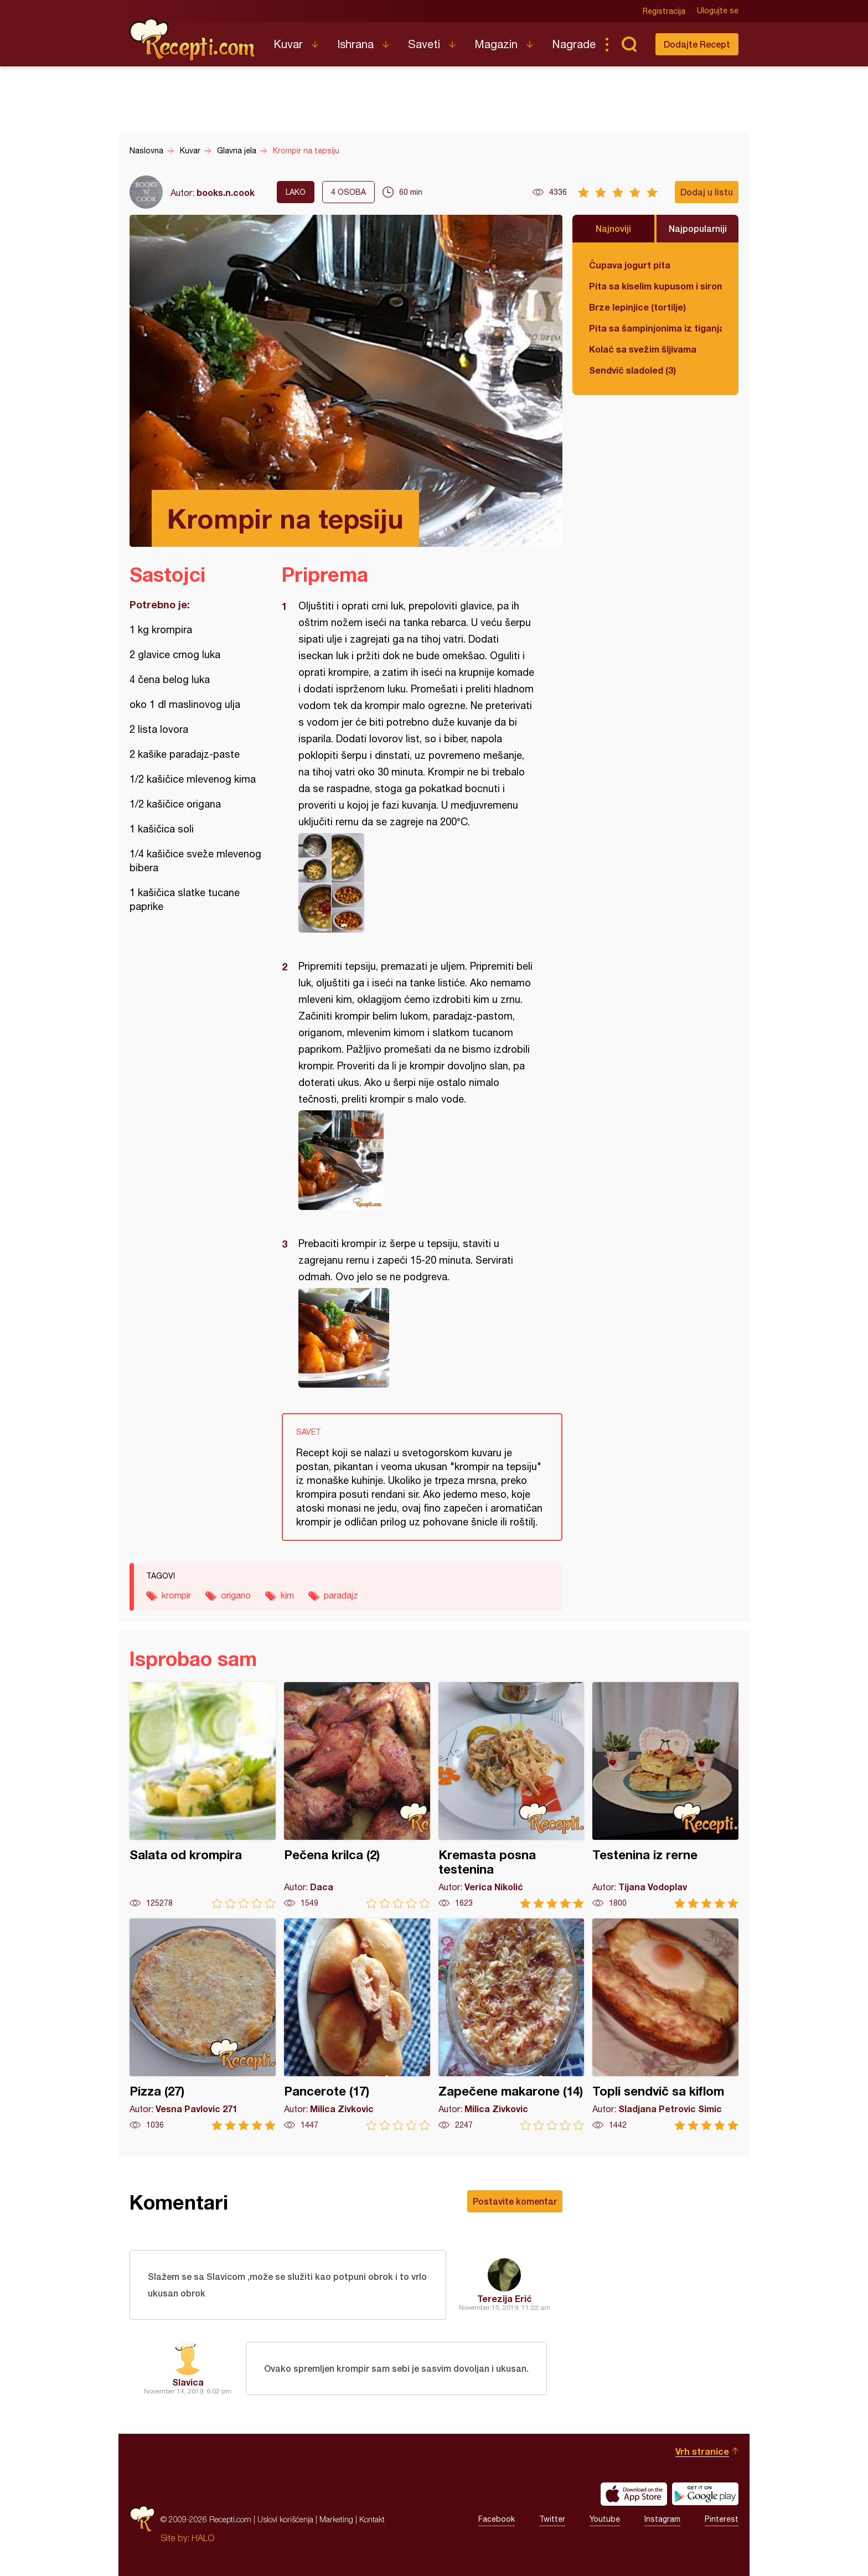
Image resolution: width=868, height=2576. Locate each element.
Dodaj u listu (706, 192)
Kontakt (372, 2519)
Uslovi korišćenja (285, 2519)
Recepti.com (193, 39)
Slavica (188, 2382)
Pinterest (721, 2519)
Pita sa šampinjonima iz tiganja (655, 328)
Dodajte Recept (697, 44)
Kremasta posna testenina (511, 1795)
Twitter (552, 2519)
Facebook (496, 2519)
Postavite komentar (515, 2201)
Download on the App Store (634, 2494)
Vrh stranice (702, 2451)
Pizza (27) (203, 2024)
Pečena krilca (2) (357, 1795)
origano (236, 1595)
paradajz (341, 1595)
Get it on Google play (705, 2494)
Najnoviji (613, 228)
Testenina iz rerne (665, 1795)
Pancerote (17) (357, 2024)
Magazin (496, 44)
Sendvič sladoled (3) (632, 370)
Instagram (662, 2519)
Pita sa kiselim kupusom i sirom (655, 286)
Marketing (336, 2519)
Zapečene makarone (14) (511, 2024)
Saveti (424, 44)
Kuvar (288, 44)
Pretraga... (629, 44)
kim (287, 1595)
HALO (203, 2538)
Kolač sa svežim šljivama (642, 349)
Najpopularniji (698, 228)
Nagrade (574, 44)
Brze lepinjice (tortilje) (637, 307)
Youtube (605, 2519)
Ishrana (355, 44)
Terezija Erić (504, 2298)
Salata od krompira (203, 1795)
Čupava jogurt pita (629, 265)
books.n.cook (226, 192)
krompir (176, 1595)
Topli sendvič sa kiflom (665, 2024)
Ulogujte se (717, 11)
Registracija (664, 11)
